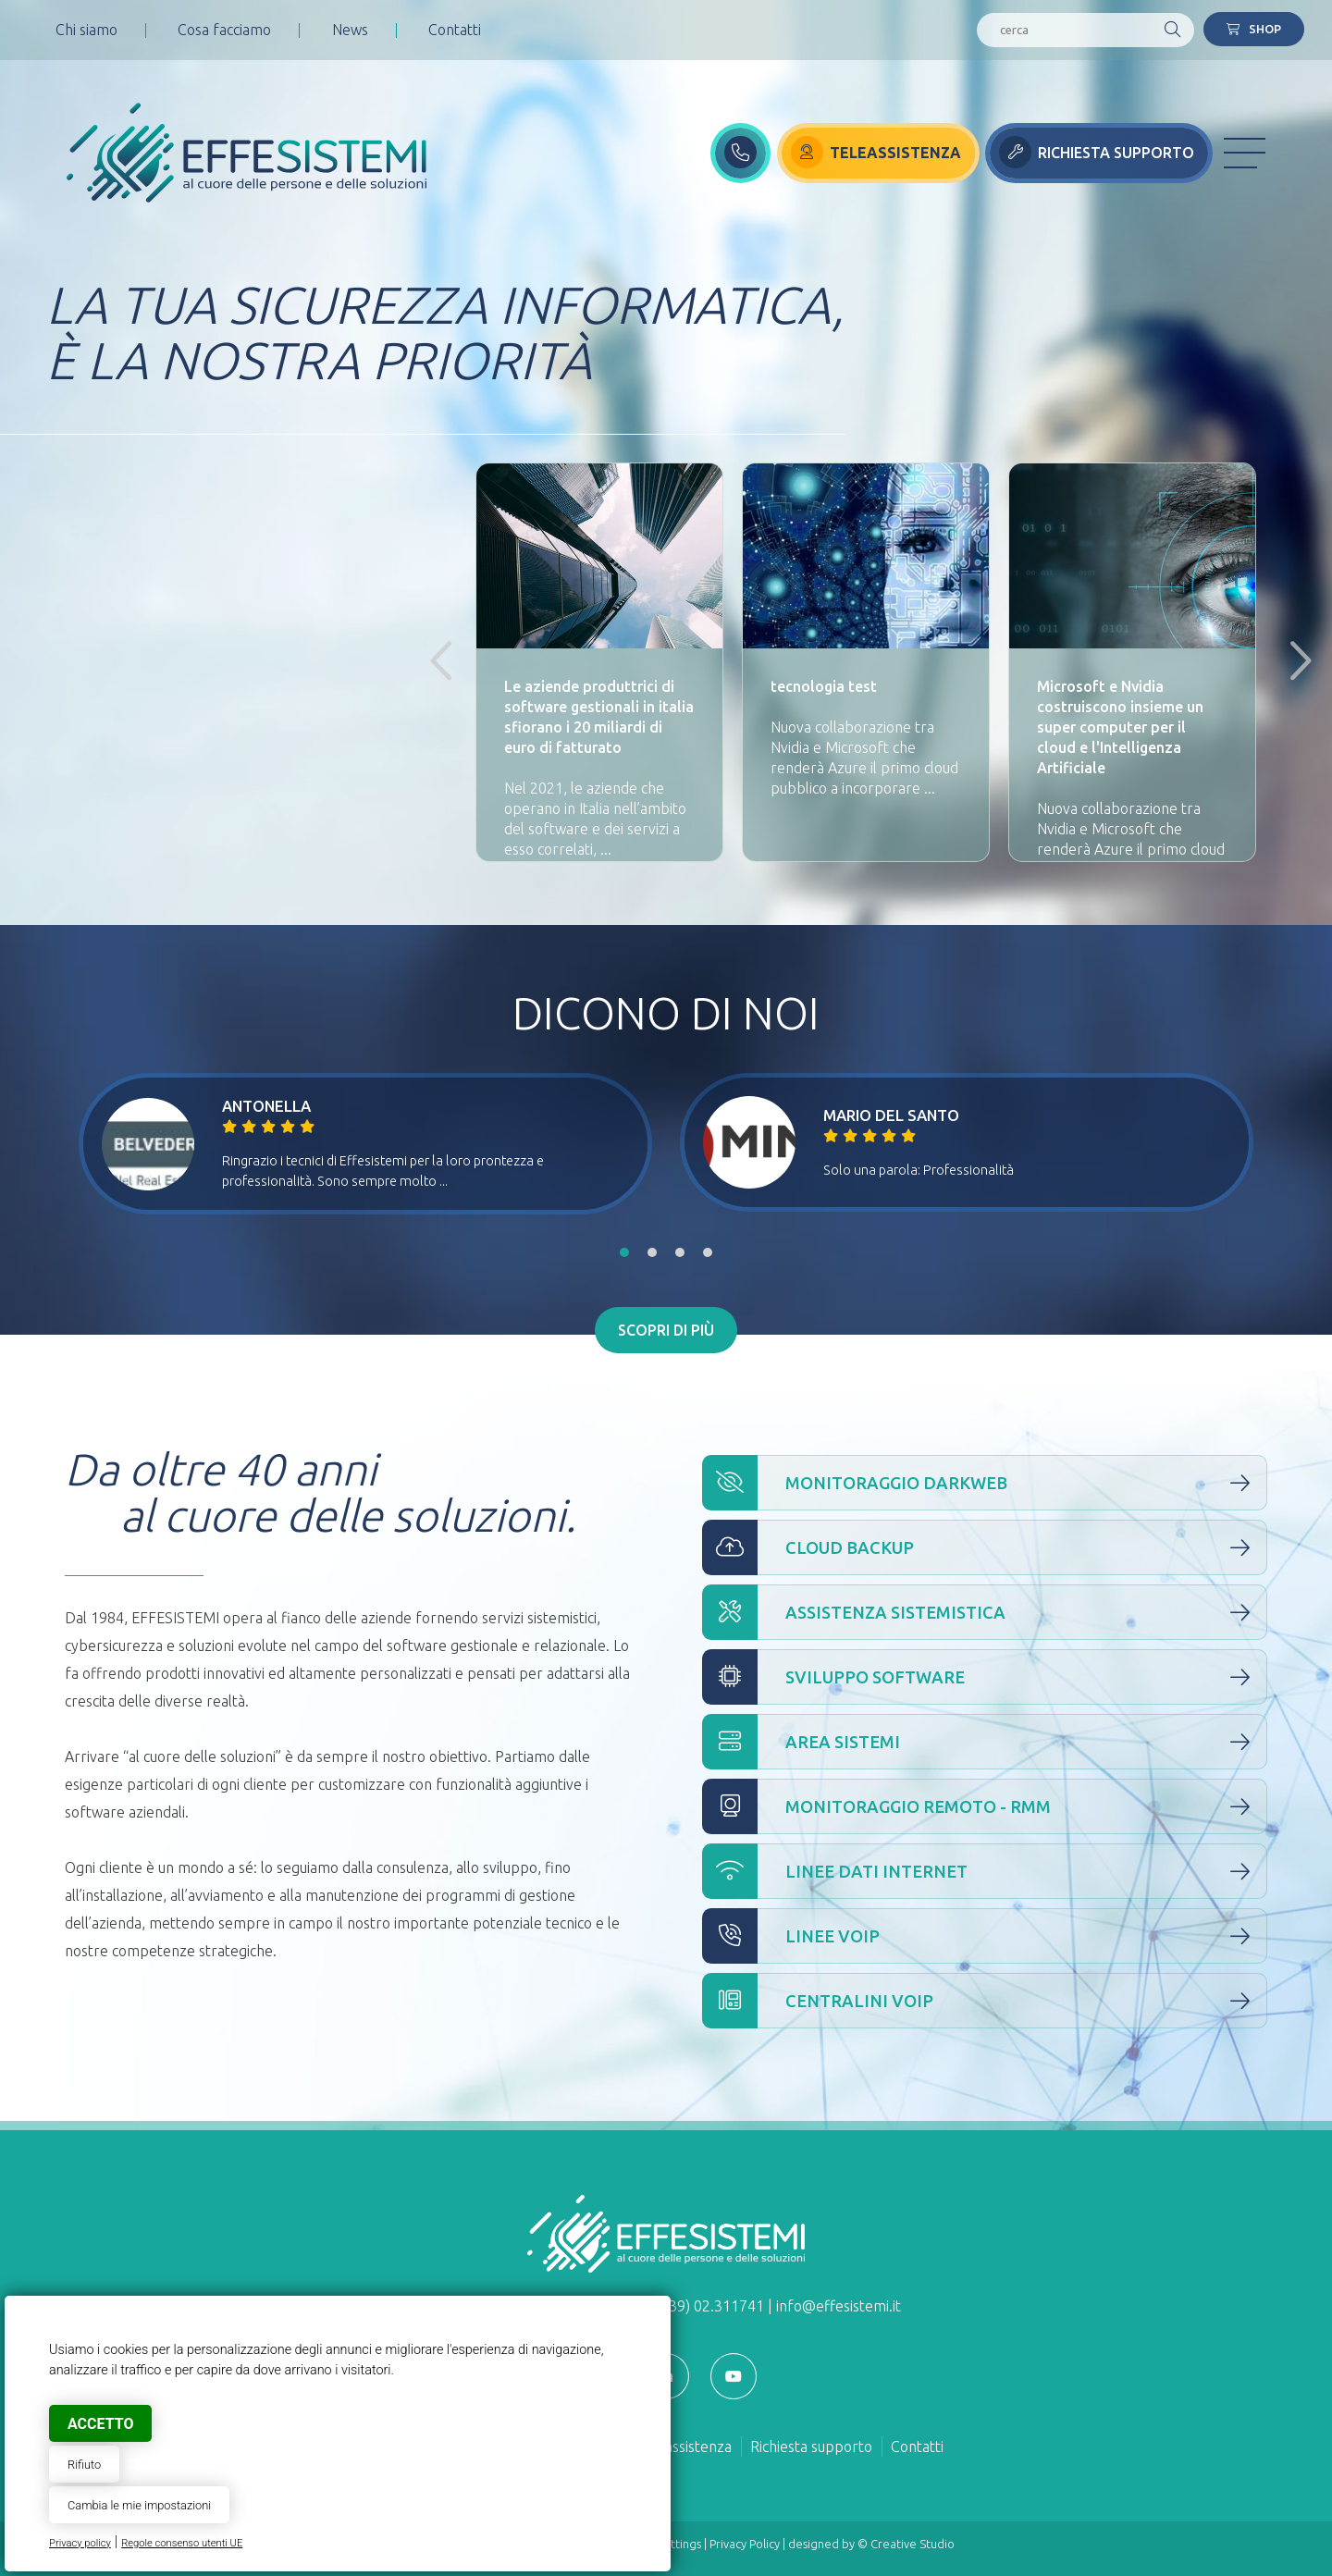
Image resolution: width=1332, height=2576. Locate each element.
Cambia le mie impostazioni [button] (139, 2505)
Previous (438, 662)
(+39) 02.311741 (710, 2306)
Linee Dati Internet (984, 1871)
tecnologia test (824, 686)
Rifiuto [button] (84, 2464)
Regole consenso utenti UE (181, 2543)
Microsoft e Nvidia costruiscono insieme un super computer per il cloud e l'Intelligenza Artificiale (1120, 727)
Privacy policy (80, 2543)
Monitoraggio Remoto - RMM (984, 1806)
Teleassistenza (684, 2446)
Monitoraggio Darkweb (984, 1482)
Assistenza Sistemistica (984, 1612)
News (350, 29)
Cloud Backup (984, 1547)
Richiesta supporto (811, 2446)
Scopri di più (666, 1330)
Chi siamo (86, 29)
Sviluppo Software (984, 1677)
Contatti (454, 29)
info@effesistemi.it (838, 2306)
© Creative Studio (906, 2543)
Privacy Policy (744, 2543)
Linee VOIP (984, 1936)
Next (1293, 662)
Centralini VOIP (984, 2000)
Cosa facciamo (224, 29)
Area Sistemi (984, 1741)
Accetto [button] (100, 2424)
